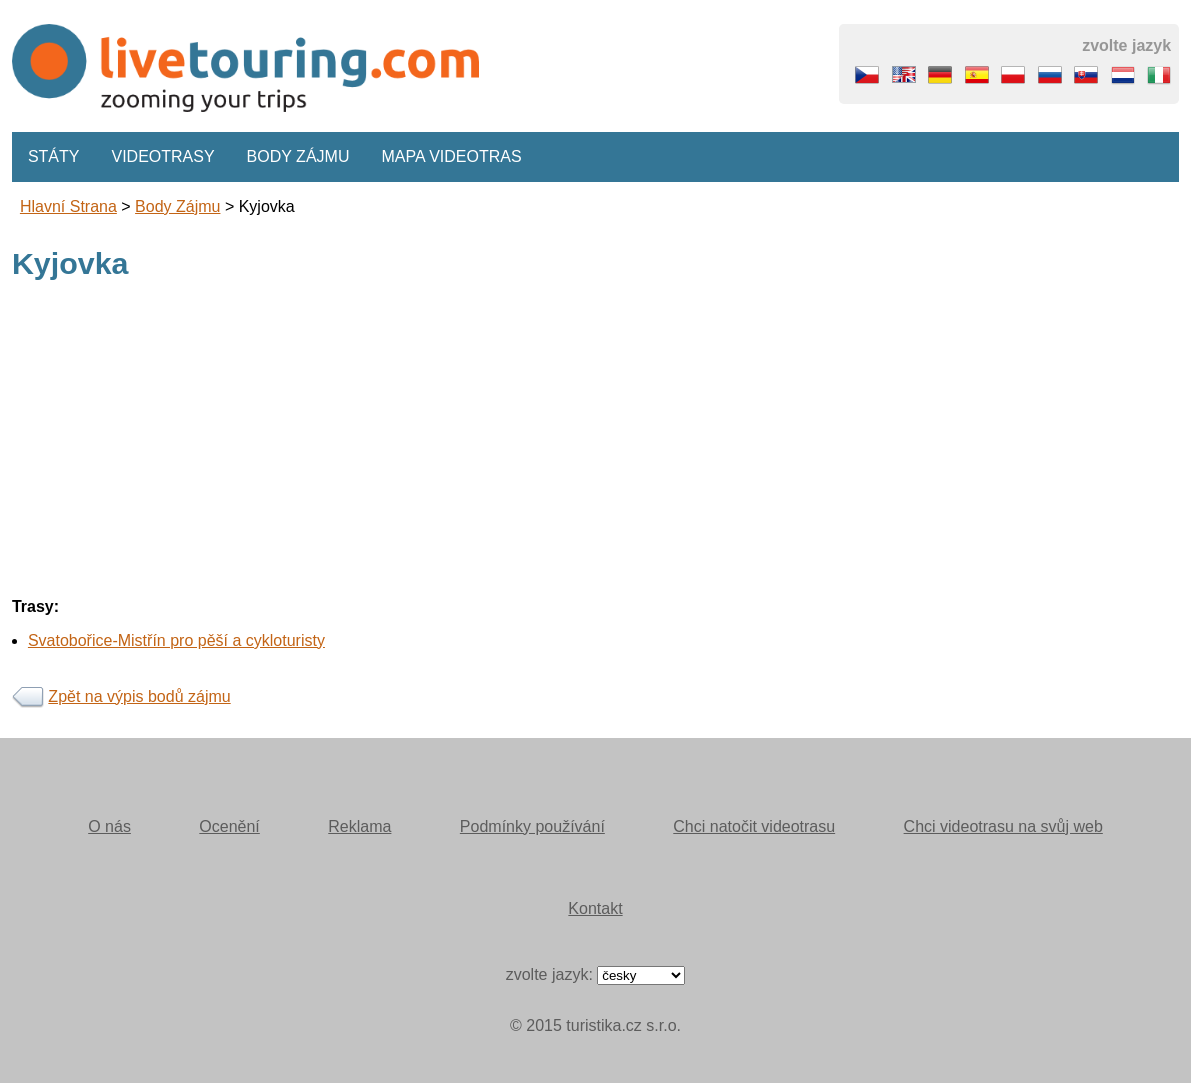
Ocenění (229, 826)
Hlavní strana (68, 206)
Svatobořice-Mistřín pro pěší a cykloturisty (176, 640)
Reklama (359, 826)
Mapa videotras (451, 156)
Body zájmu (298, 156)
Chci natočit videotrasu (754, 826)
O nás (109, 826)
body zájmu (177, 206)
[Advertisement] (595, 442)
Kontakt (595, 908)
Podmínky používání (532, 826)
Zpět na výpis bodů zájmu (139, 696)
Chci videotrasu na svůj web (1003, 826)
